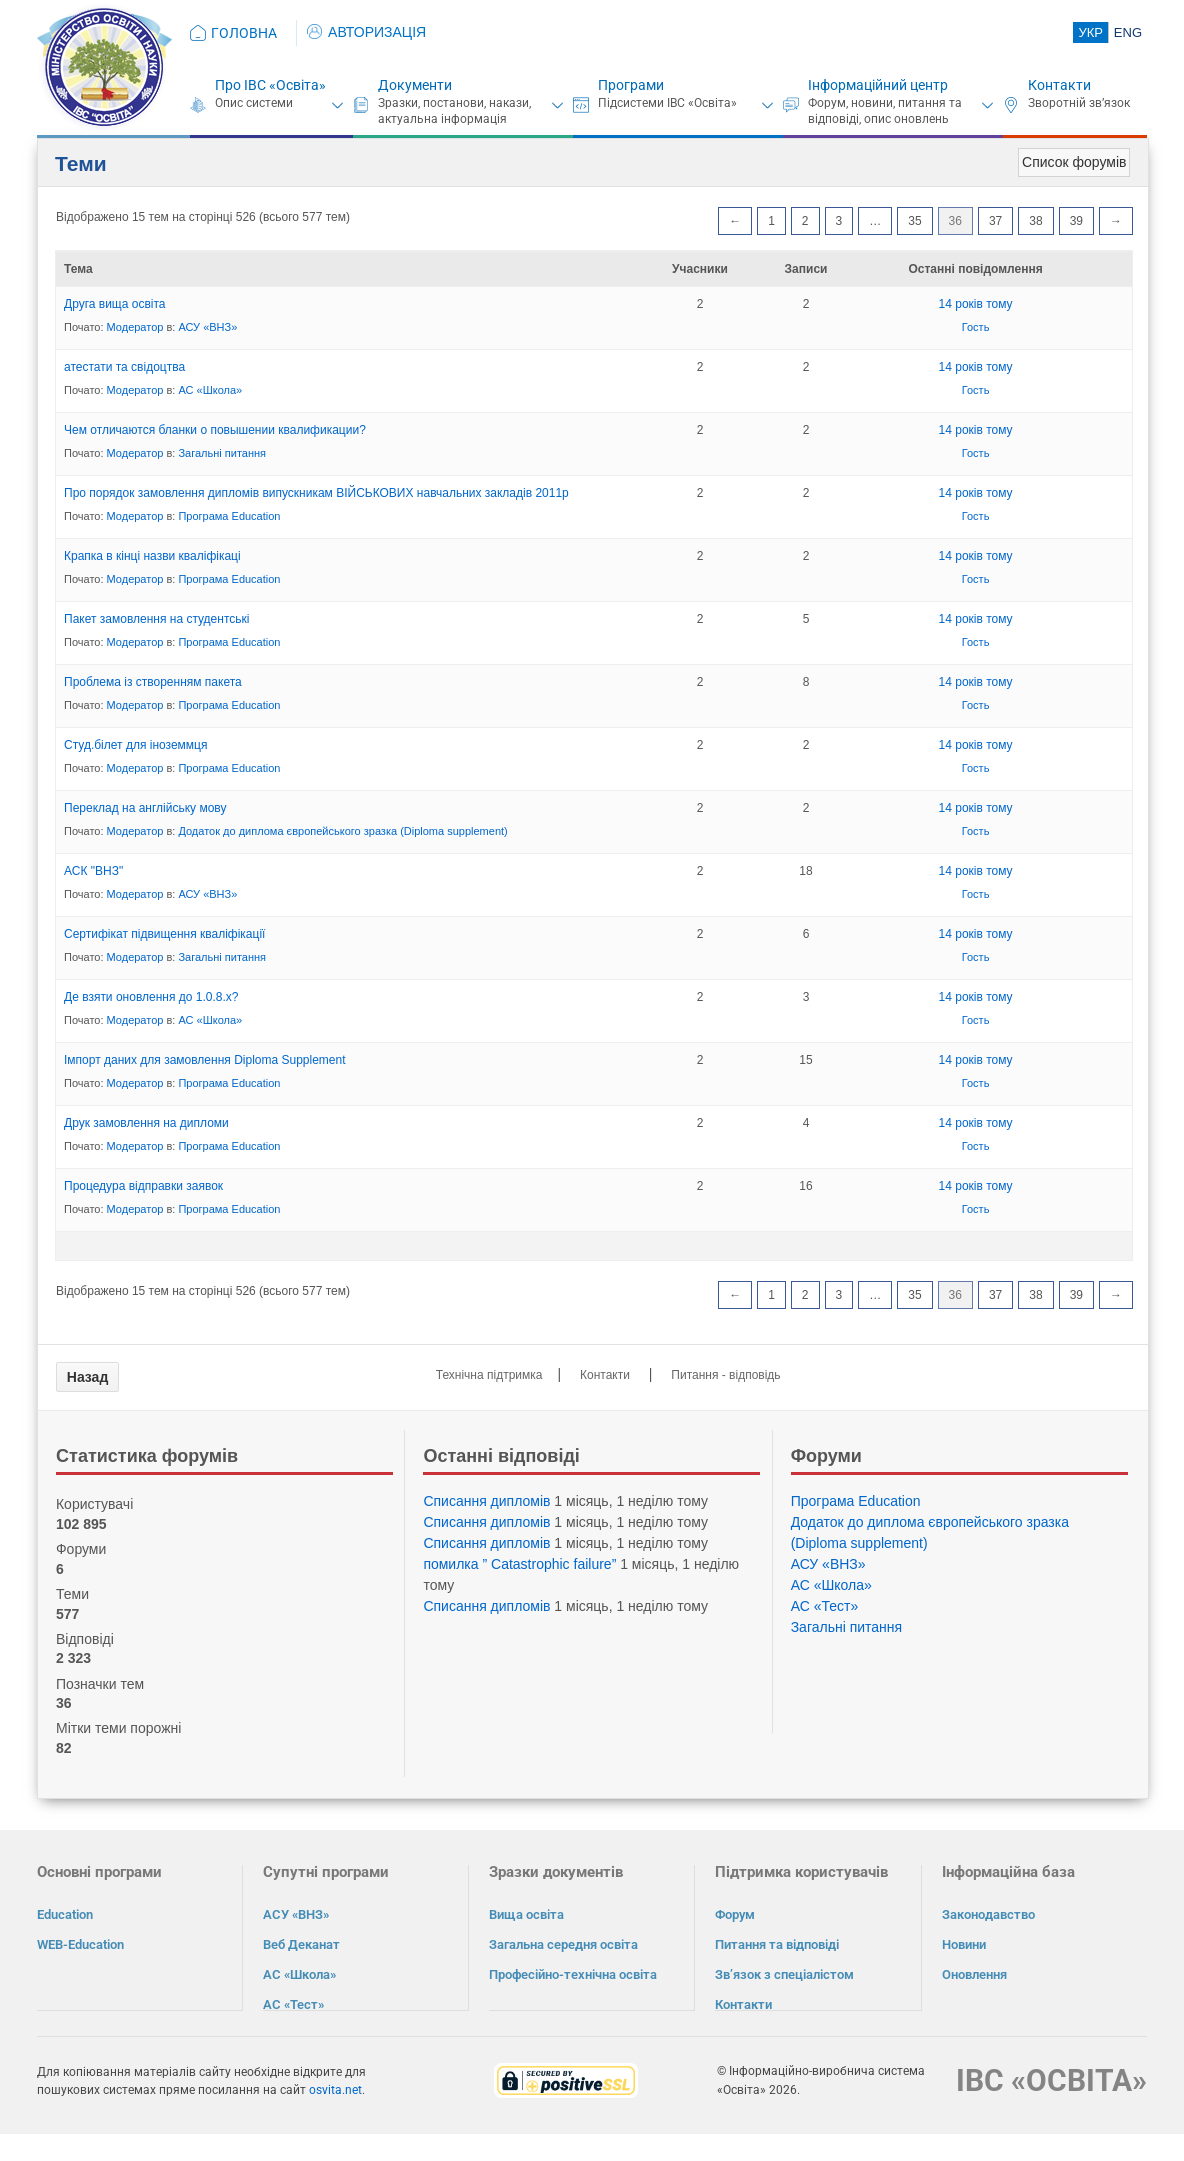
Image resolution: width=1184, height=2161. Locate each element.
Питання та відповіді (777, 1944)
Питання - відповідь (725, 1375)
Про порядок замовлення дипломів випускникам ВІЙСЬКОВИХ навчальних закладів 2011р (316, 493)
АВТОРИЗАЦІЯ (366, 32)
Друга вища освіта (115, 304)
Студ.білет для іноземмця (135, 745)
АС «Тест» (825, 1606)
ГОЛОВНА (244, 33)
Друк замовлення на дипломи (146, 1123)
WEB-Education (80, 1944)
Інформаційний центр (878, 85)
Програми (631, 85)
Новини (964, 1944)
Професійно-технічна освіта (573, 1974)
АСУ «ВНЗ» (207, 327)
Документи (415, 85)
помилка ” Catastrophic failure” (519, 1564)
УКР (1090, 32)
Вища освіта (526, 1914)
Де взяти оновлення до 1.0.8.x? (151, 997)
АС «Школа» (210, 390)
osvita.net (335, 2089)
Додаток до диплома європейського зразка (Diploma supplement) (342, 831)
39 (1076, 221)
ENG (1128, 32)
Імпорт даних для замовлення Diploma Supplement (205, 1060)
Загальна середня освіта (563, 1944)
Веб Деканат (301, 1944)
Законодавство (988, 1914)
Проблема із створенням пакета (153, 682)
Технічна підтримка (489, 1375)
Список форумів (1074, 162)
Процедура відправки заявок (143, 1186)
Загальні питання (222, 453)
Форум (735, 1914)
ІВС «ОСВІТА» (1051, 2079)
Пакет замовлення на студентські (156, 619)
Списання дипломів (486, 1501)
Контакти (1059, 85)
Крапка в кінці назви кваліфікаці (152, 556)
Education (65, 1914)
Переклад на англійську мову (145, 808)
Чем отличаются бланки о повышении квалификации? (215, 430)
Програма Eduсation (229, 516)
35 (914, 221)
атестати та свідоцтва (124, 367)
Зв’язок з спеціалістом (784, 1974)
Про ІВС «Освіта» (270, 85)
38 (1035, 221)
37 (995, 221)
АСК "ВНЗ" (93, 871)
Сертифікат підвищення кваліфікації (164, 934)
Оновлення (974, 1974)
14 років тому (976, 304)
